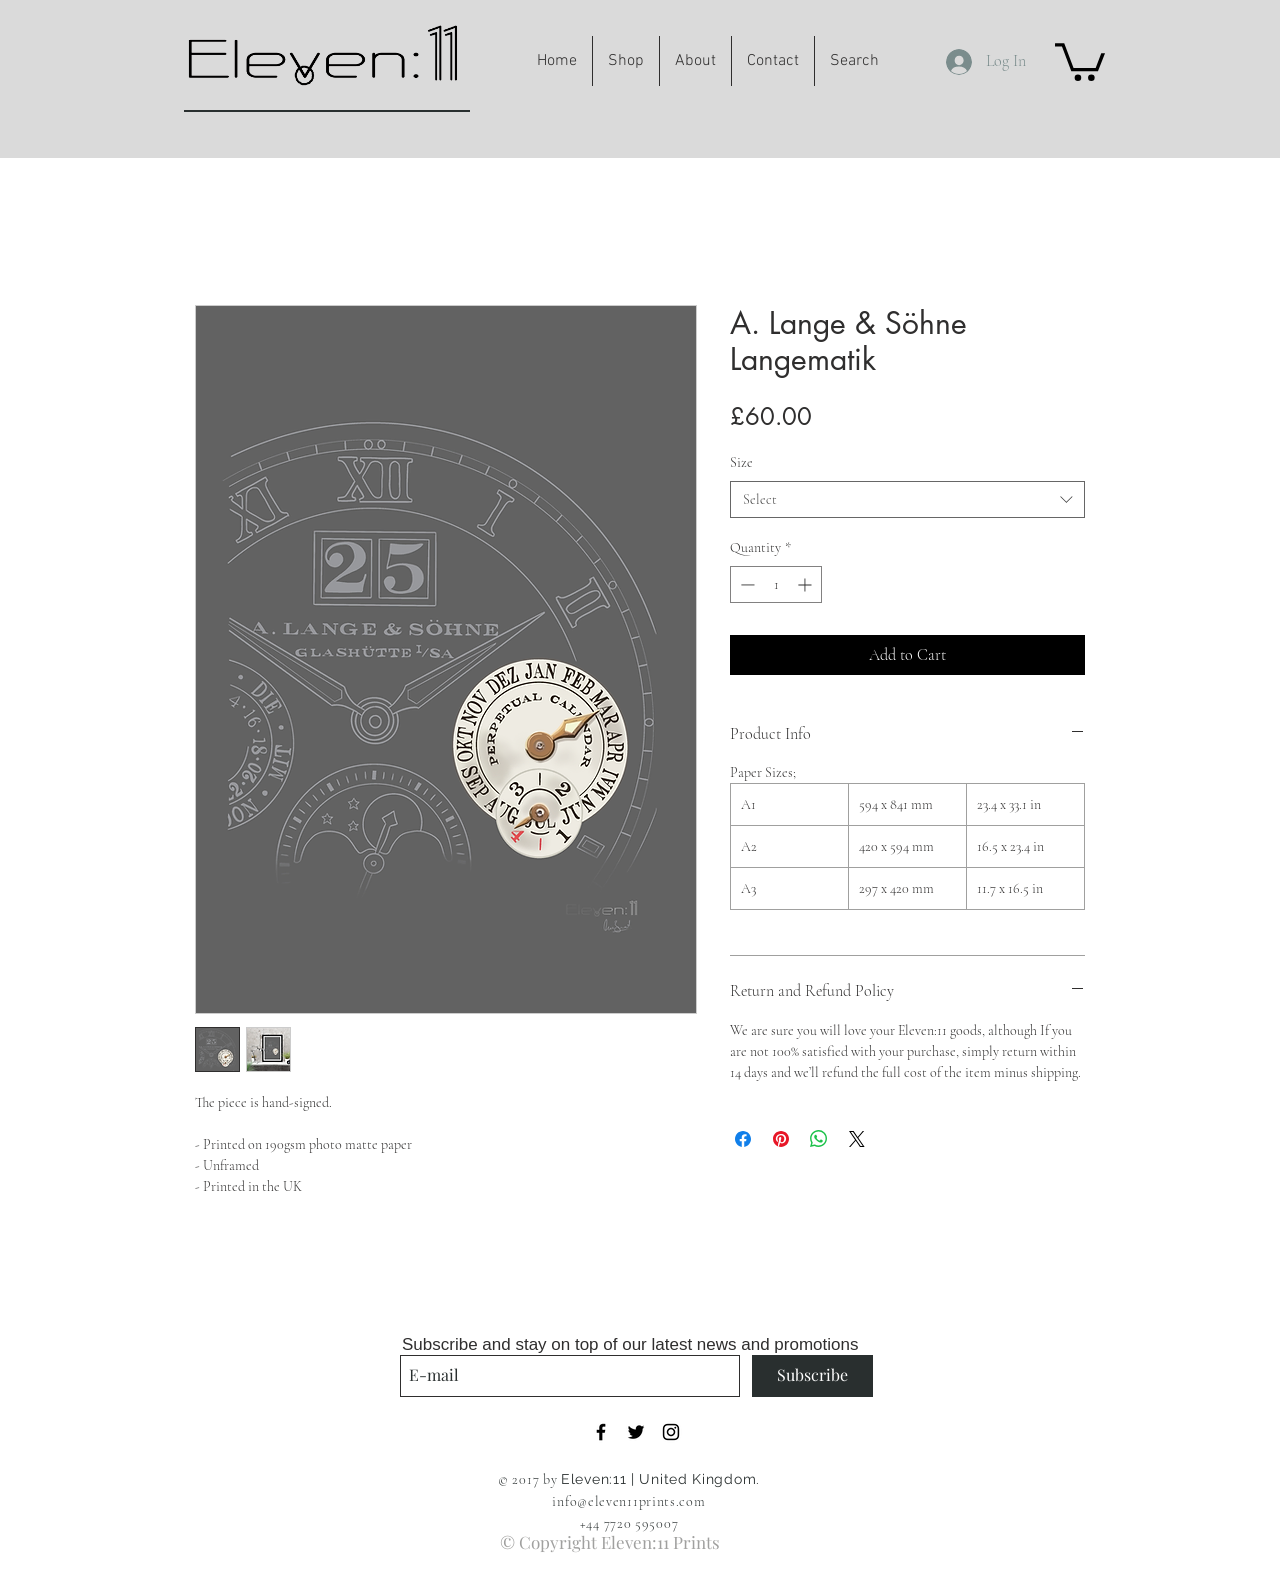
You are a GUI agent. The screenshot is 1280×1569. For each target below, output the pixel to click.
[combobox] (907, 500)
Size (741, 462)
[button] (1080, 60)
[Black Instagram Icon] (671, 1432)
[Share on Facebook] (743, 1139)
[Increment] (806, 584)
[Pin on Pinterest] (781, 1139)
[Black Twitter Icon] (636, 1432)
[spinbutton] (776, 584)
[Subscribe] (812, 1376)
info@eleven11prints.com (628, 1501)
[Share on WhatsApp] (819, 1139)
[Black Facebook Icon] (601, 1432)
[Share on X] (857, 1139)
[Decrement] (745, 584)
